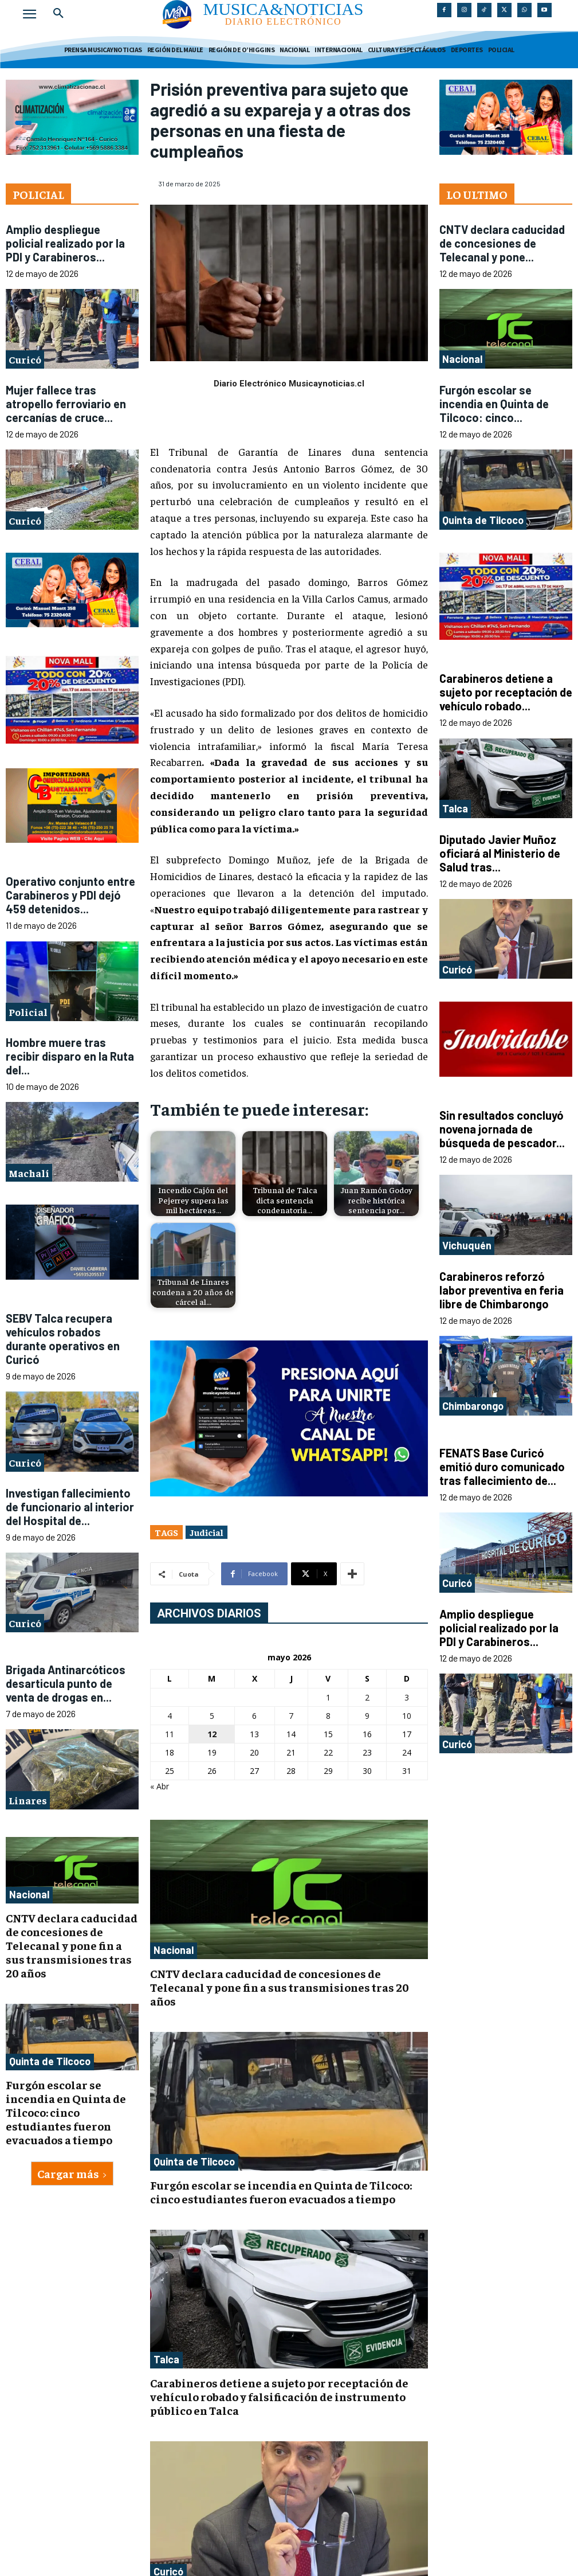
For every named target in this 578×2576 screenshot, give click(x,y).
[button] (58, 14)
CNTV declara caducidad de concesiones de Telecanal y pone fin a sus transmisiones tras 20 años (71, 1945)
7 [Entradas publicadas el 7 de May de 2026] (291, 1715)
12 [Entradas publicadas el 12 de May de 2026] (212, 1734)
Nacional (29, 1894)
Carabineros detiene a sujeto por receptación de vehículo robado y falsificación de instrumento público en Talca (279, 2396)
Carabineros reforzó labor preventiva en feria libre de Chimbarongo (501, 1290)
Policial (28, 1011)
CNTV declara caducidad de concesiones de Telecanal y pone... (502, 243)
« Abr (159, 1786)
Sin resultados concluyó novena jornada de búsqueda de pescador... (502, 1129)
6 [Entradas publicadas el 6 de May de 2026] (254, 1715)
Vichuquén (467, 1245)
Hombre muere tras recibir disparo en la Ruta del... (70, 1056)
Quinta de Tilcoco (50, 2061)
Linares (28, 1800)
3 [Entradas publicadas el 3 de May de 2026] (406, 1697)
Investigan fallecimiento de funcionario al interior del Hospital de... (70, 1506)
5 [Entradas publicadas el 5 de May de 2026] (212, 1715)
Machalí (29, 1172)
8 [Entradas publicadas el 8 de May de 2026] (328, 1715)
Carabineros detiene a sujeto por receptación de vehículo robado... (505, 692)
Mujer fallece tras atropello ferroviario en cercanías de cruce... (66, 403)
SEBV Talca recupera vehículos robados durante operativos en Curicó (63, 1338)
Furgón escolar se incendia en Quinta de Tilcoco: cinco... (494, 403)
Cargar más (72, 2173)
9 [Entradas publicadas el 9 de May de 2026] (367, 1715)
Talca (166, 2359)
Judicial (206, 1532)
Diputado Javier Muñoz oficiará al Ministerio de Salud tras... (499, 853)
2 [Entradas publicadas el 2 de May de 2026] (367, 1697)
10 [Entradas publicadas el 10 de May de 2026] (406, 1715)
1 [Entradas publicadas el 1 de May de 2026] (328, 1697)
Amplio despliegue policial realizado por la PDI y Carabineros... (65, 243)
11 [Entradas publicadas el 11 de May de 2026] (169, 1734)
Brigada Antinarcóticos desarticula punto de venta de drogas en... (65, 1683)
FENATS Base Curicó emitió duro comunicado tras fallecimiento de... (502, 1466)
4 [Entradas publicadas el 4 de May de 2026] (169, 1715)
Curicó (25, 359)
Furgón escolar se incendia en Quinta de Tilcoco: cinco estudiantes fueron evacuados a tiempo (66, 2112)
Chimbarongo (473, 1406)
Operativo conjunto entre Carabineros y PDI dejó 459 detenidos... (70, 895)
